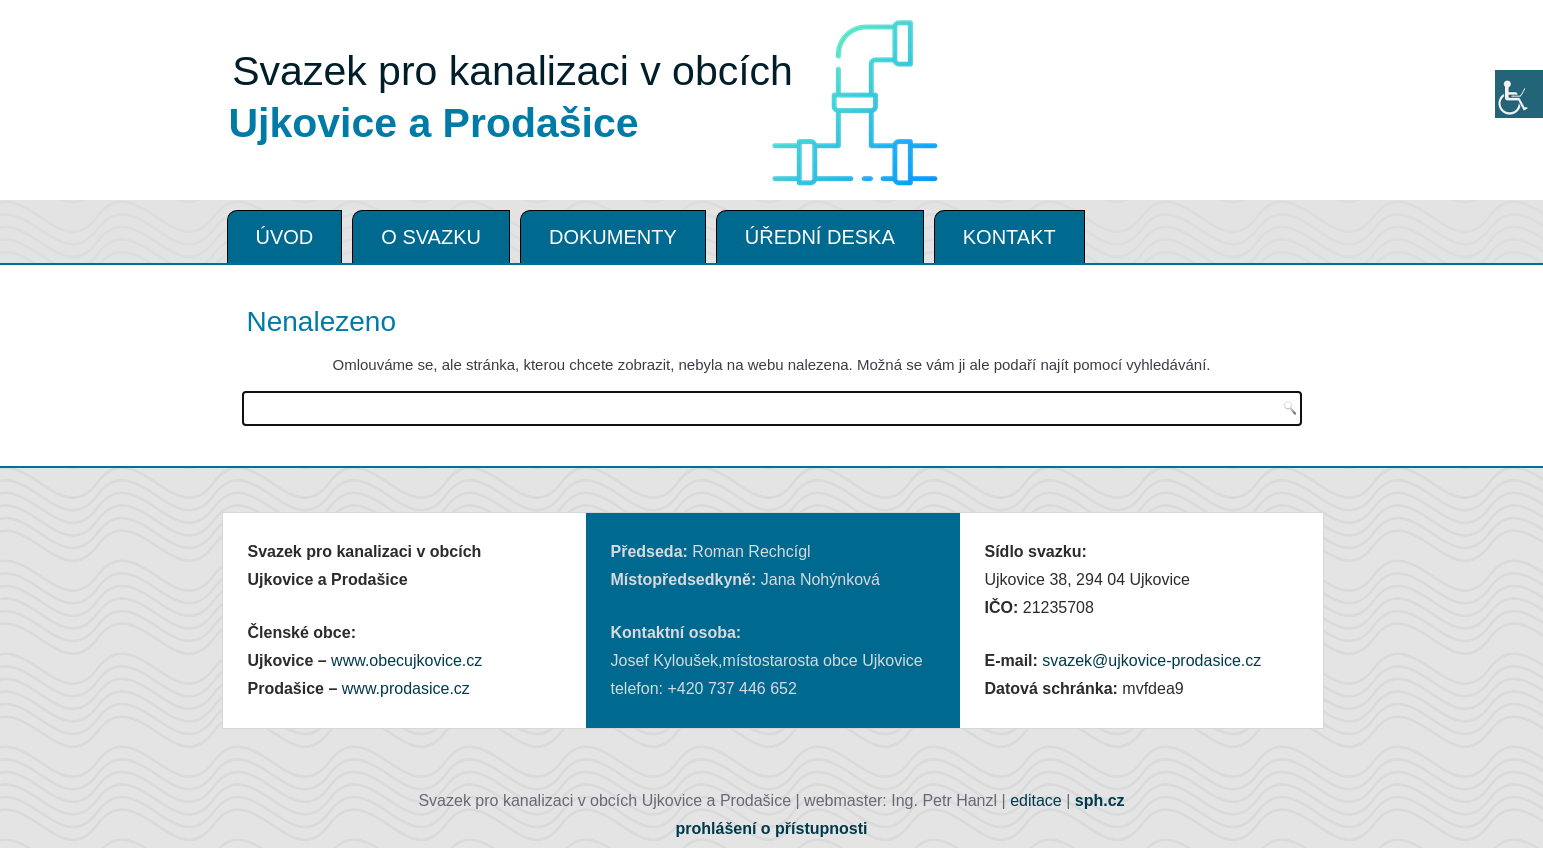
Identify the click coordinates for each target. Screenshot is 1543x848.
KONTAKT (1009, 237)
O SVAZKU (431, 237)
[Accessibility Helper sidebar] (1519, 94)
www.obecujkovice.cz (406, 660)
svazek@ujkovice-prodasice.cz (1151, 660)
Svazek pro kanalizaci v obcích (512, 71)
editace (1036, 800)
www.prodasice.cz (406, 688)
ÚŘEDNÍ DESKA (820, 237)
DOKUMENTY (613, 237)
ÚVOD (285, 237)
